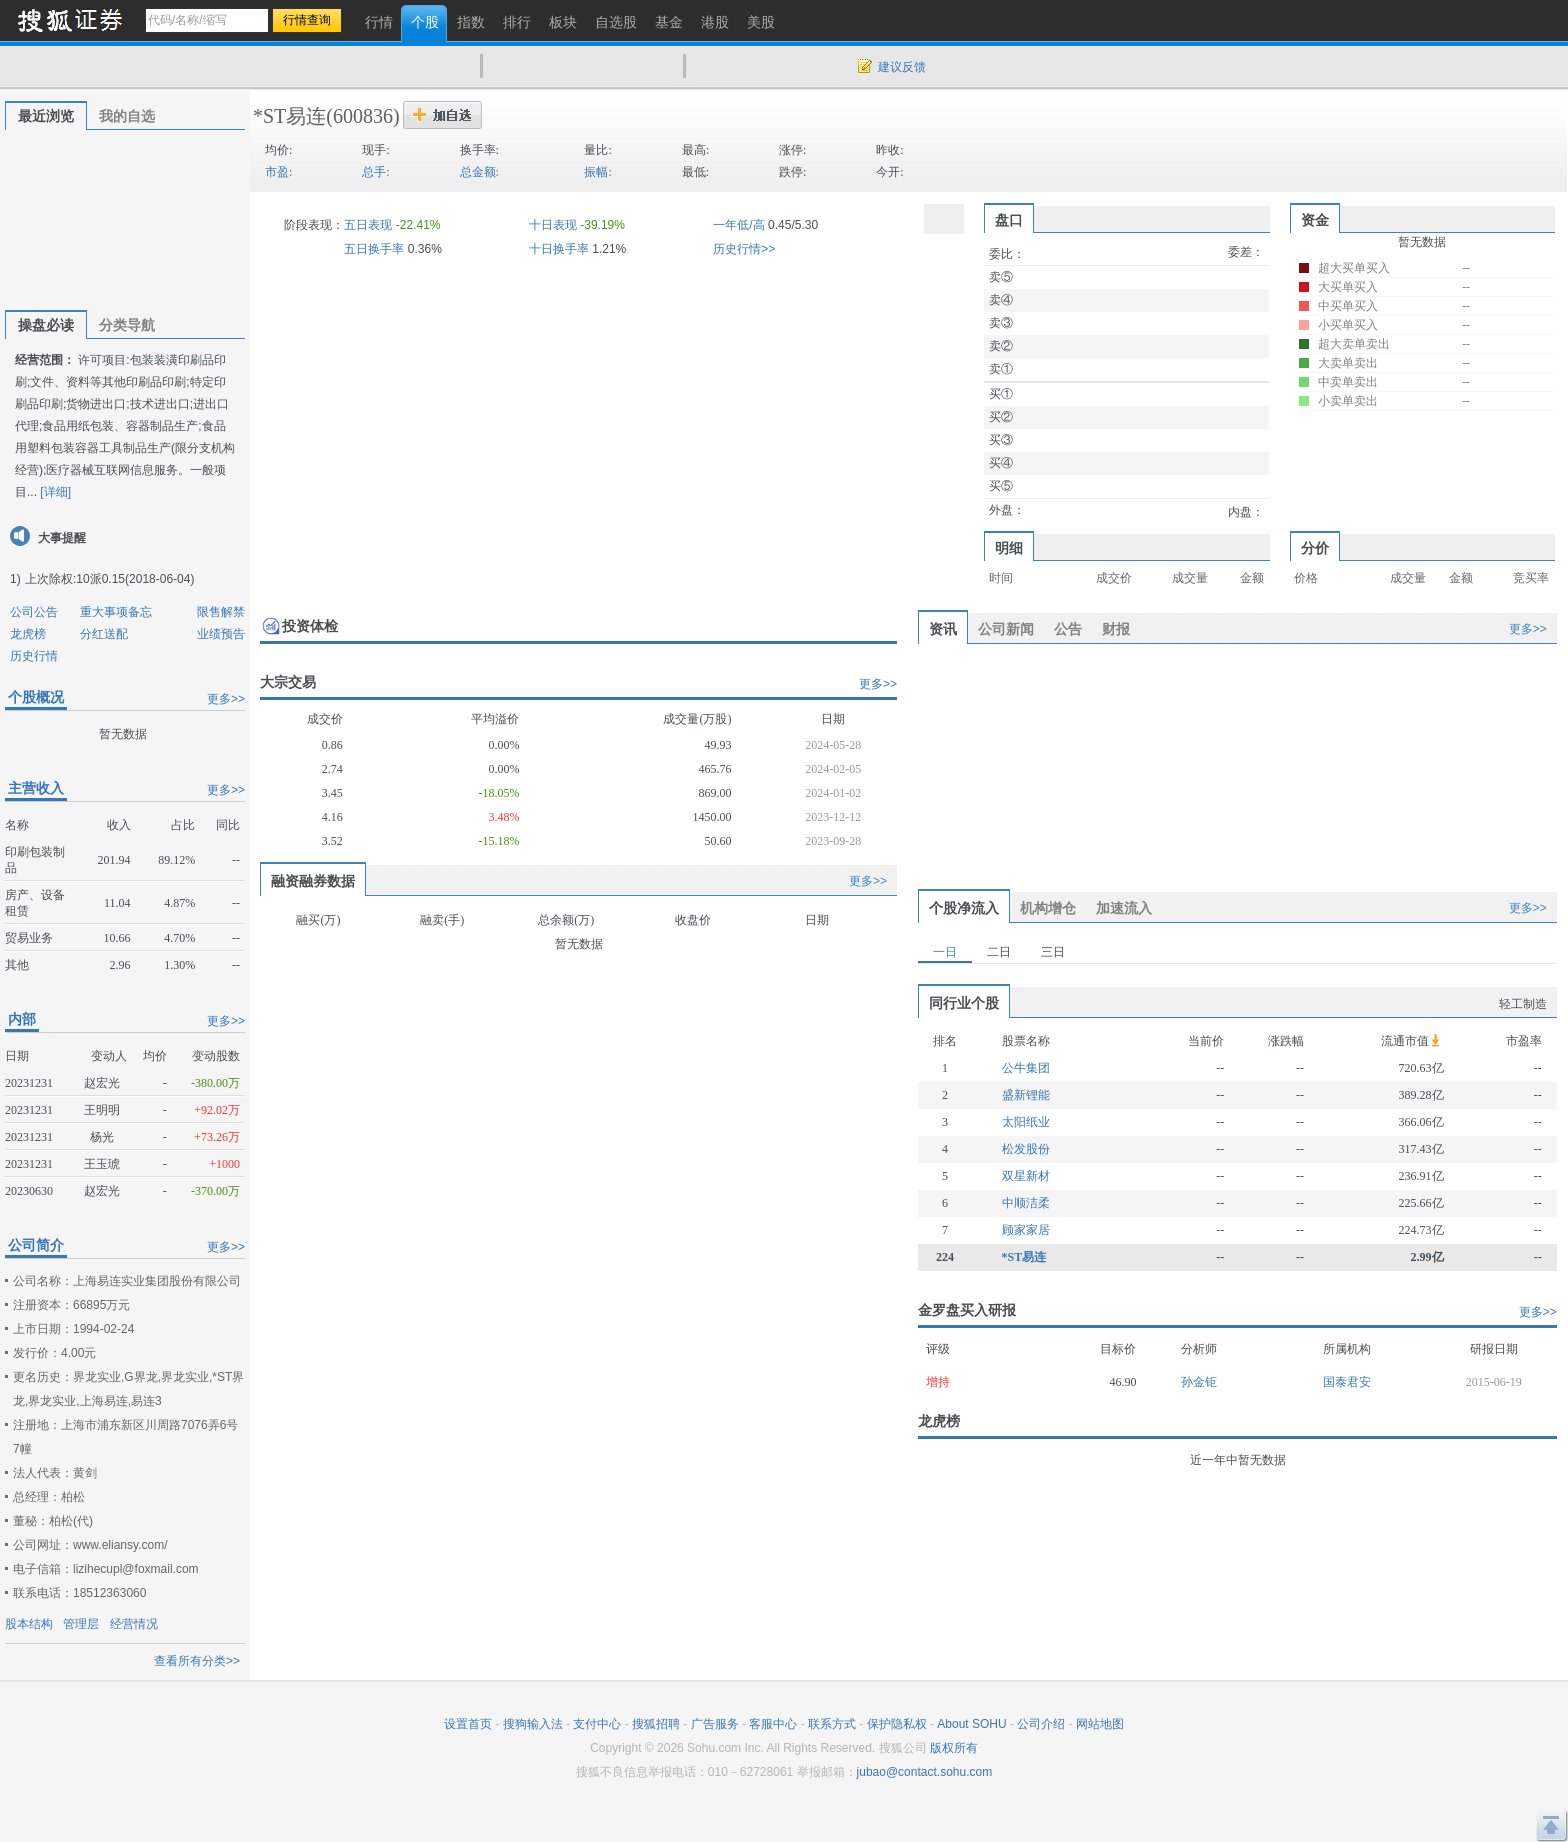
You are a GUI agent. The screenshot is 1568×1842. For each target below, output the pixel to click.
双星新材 (1026, 1176)
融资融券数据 (313, 881)
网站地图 (1100, 1724)
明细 (1009, 548)
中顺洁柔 (1026, 1203)
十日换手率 (559, 249)
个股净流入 (964, 908)
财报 (1116, 629)
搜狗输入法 (533, 1724)
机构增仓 (1048, 908)
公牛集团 (1026, 1068)
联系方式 (832, 1724)
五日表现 (368, 225)
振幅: (597, 172)
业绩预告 (221, 634)
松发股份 (1026, 1149)
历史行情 (34, 656)
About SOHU (971, 1724)
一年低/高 (738, 225)
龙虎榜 (28, 634)
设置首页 (468, 1724)
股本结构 (29, 1624)
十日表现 (553, 225)
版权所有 (954, 1748)
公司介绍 (1041, 1724)
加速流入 (1124, 908)
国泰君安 (1347, 1382)
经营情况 (134, 1624)
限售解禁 (221, 612)
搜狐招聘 (656, 1724)
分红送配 (104, 634)
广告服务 (715, 1724)
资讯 (943, 629)
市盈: (278, 172)
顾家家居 (1026, 1230)
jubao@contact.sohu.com (925, 1772)
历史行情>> (744, 249)
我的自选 (127, 116)
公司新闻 (1006, 629)
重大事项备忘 (116, 612)
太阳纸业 (1026, 1122)
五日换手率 (374, 249)
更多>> (226, 699)
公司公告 (34, 612)
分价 (1315, 548)
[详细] (55, 492)
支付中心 (597, 1724)
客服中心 (773, 1724)
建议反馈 (902, 67)
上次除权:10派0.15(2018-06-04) (109, 579)
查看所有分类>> (197, 1661)
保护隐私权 (897, 1724)
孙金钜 (1199, 1382)
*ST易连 (289, 116)
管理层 (81, 1624)
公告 (1068, 629)
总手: (375, 172)
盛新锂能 (1026, 1095)
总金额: (479, 172)
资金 (1315, 220)
